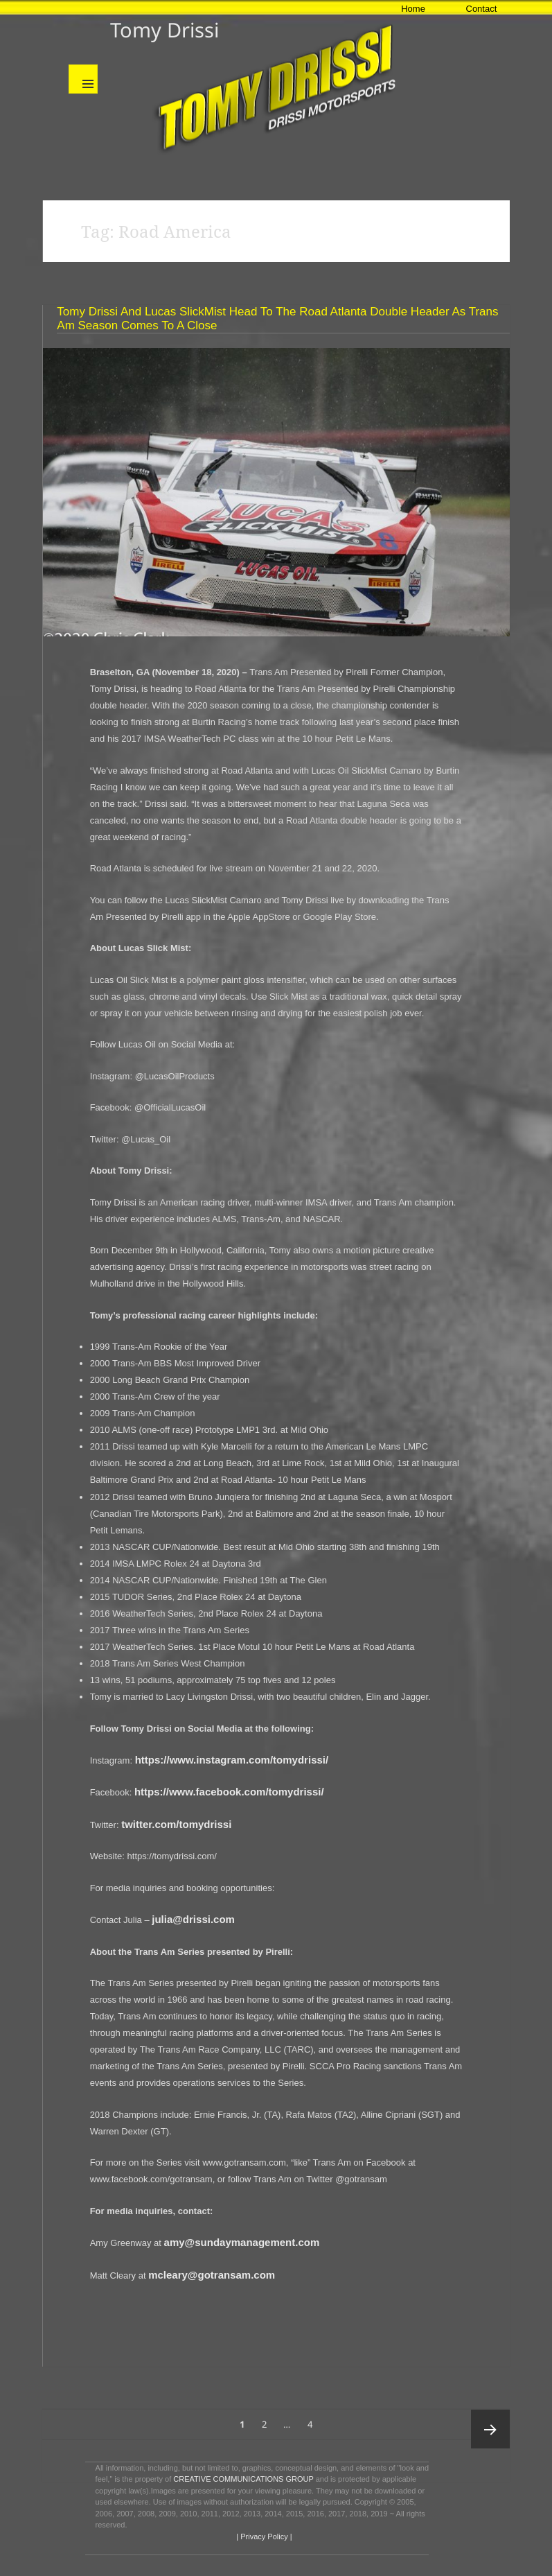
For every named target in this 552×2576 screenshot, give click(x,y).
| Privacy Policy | (263, 2536)
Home (413, 8)
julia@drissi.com (193, 1919)
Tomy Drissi (164, 29)
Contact (481, 8)
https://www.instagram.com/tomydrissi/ (232, 1760)
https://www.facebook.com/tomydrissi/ (229, 1792)
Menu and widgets (83, 79)
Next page (490, 2429)
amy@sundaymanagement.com (242, 2242)
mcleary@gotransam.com (211, 2275)
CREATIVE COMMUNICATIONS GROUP (243, 2479)
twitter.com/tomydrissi (176, 1824)
